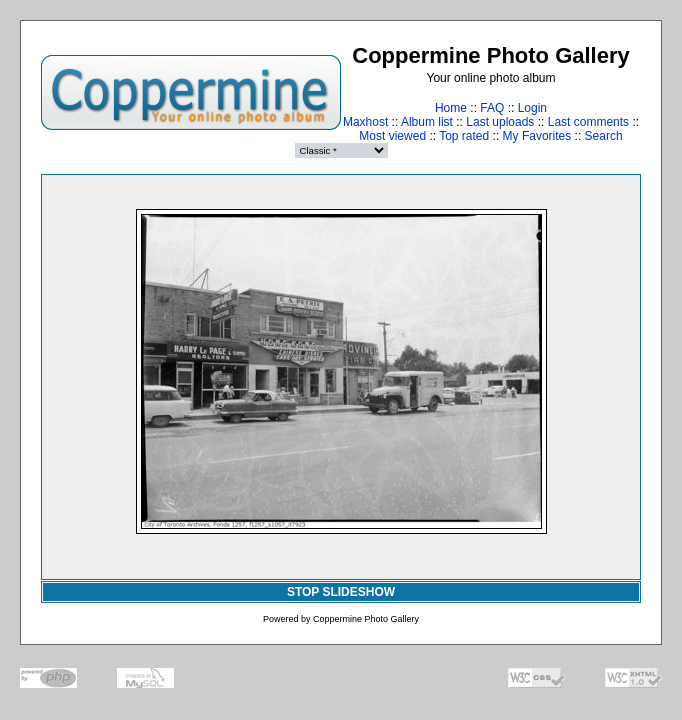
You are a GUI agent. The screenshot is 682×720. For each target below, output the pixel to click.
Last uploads (500, 122)
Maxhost (365, 122)
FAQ (492, 108)
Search (604, 136)
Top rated (464, 136)
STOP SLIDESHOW (341, 592)
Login (532, 108)
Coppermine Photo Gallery (366, 619)
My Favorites (537, 136)
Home (451, 108)
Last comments (588, 122)
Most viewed (392, 136)
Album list (427, 122)
